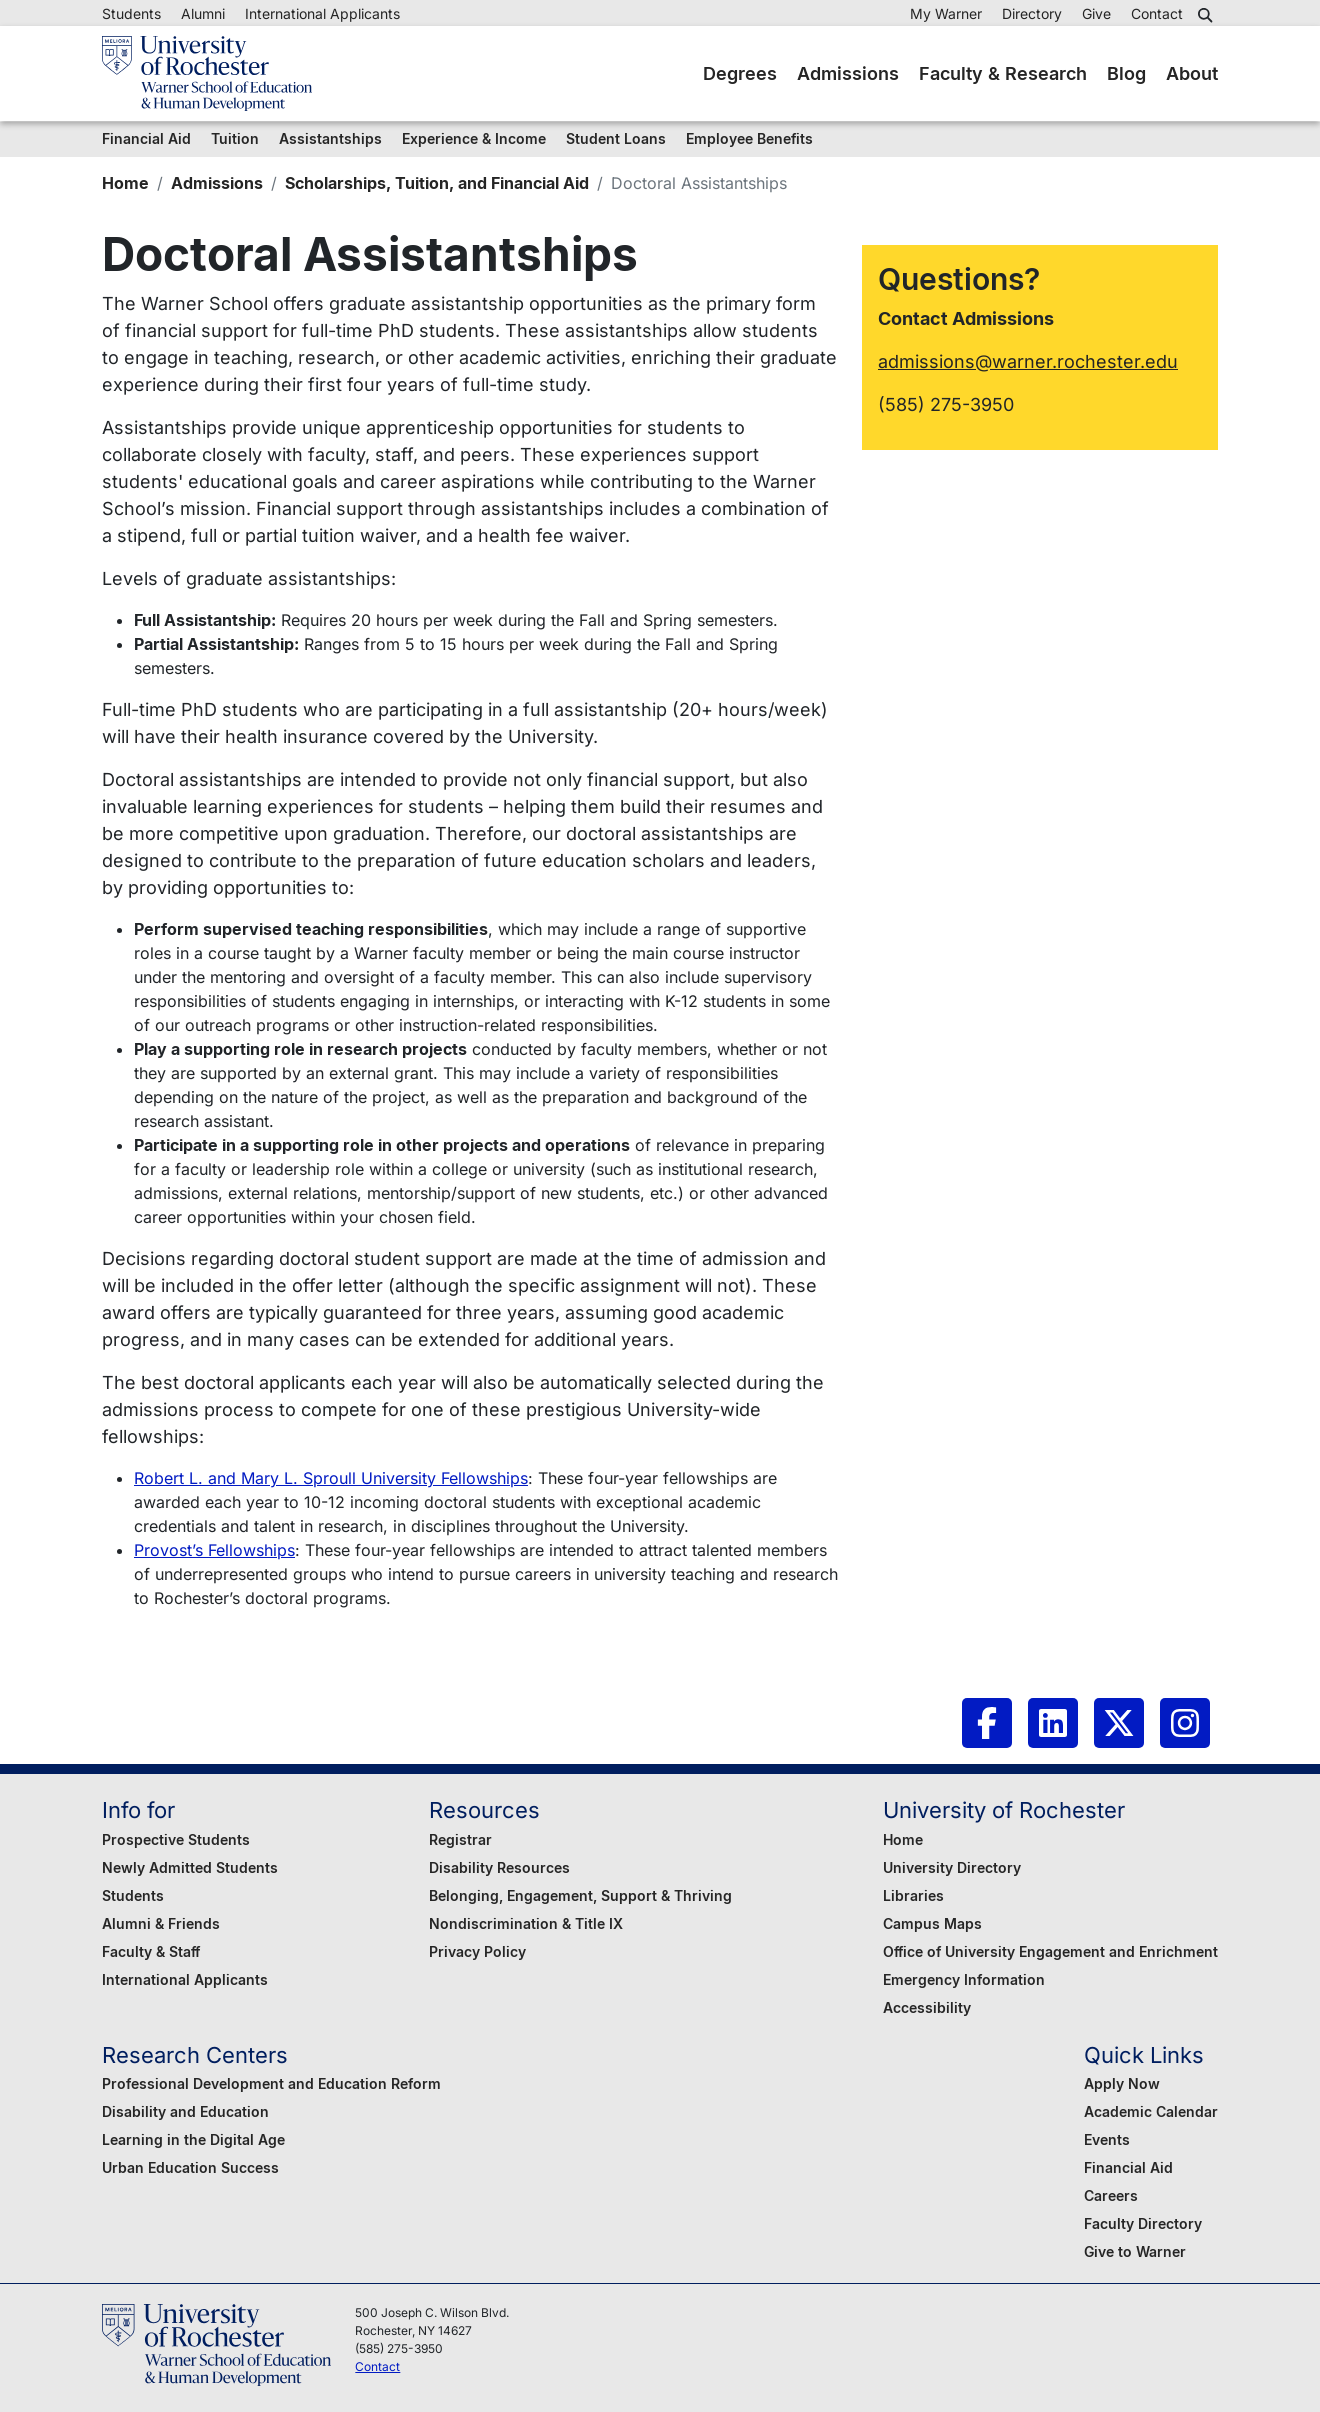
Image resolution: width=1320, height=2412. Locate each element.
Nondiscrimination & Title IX (526, 1923)
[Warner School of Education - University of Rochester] (207, 73)
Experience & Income (474, 138)
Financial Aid (146, 138)
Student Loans (616, 138)
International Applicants (322, 13)
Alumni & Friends (161, 1923)
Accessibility (927, 2007)
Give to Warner (1135, 2251)
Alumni (203, 13)
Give (1096, 13)
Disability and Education (185, 2111)
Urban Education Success (190, 2167)
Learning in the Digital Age (193, 2139)
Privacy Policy (477, 1951)
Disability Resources (499, 1867)
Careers (1111, 2195)
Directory (1032, 13)
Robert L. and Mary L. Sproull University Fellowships (331, 1478)
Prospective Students (176, 1839)
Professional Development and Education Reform (271, 2083)
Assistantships (330, 138)
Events (1107, 2139)
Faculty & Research (1003, 73)
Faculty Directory (1143, 2223)
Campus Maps (932, 1923)
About (1192, 73)
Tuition (235, 138)
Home (125, 183)
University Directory (952, 1867)
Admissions (848, 73)
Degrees (740, 73)
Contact (1157, 13)
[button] (1208, 15)
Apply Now (1122, 2083)
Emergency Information (964, 1979)
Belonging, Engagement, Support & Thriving (580, 1895)
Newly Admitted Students (190, 1867)
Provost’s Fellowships (214, 1550)
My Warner (946, 13)
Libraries (913, 1895)
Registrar (460, 1839)
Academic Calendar (1151, 2111)
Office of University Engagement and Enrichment (1050, 1951)
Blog (1126, 73)
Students (131, 13)
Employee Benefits (749, 138)
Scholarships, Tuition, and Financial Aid (437, 183)
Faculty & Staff (151, 1951)
